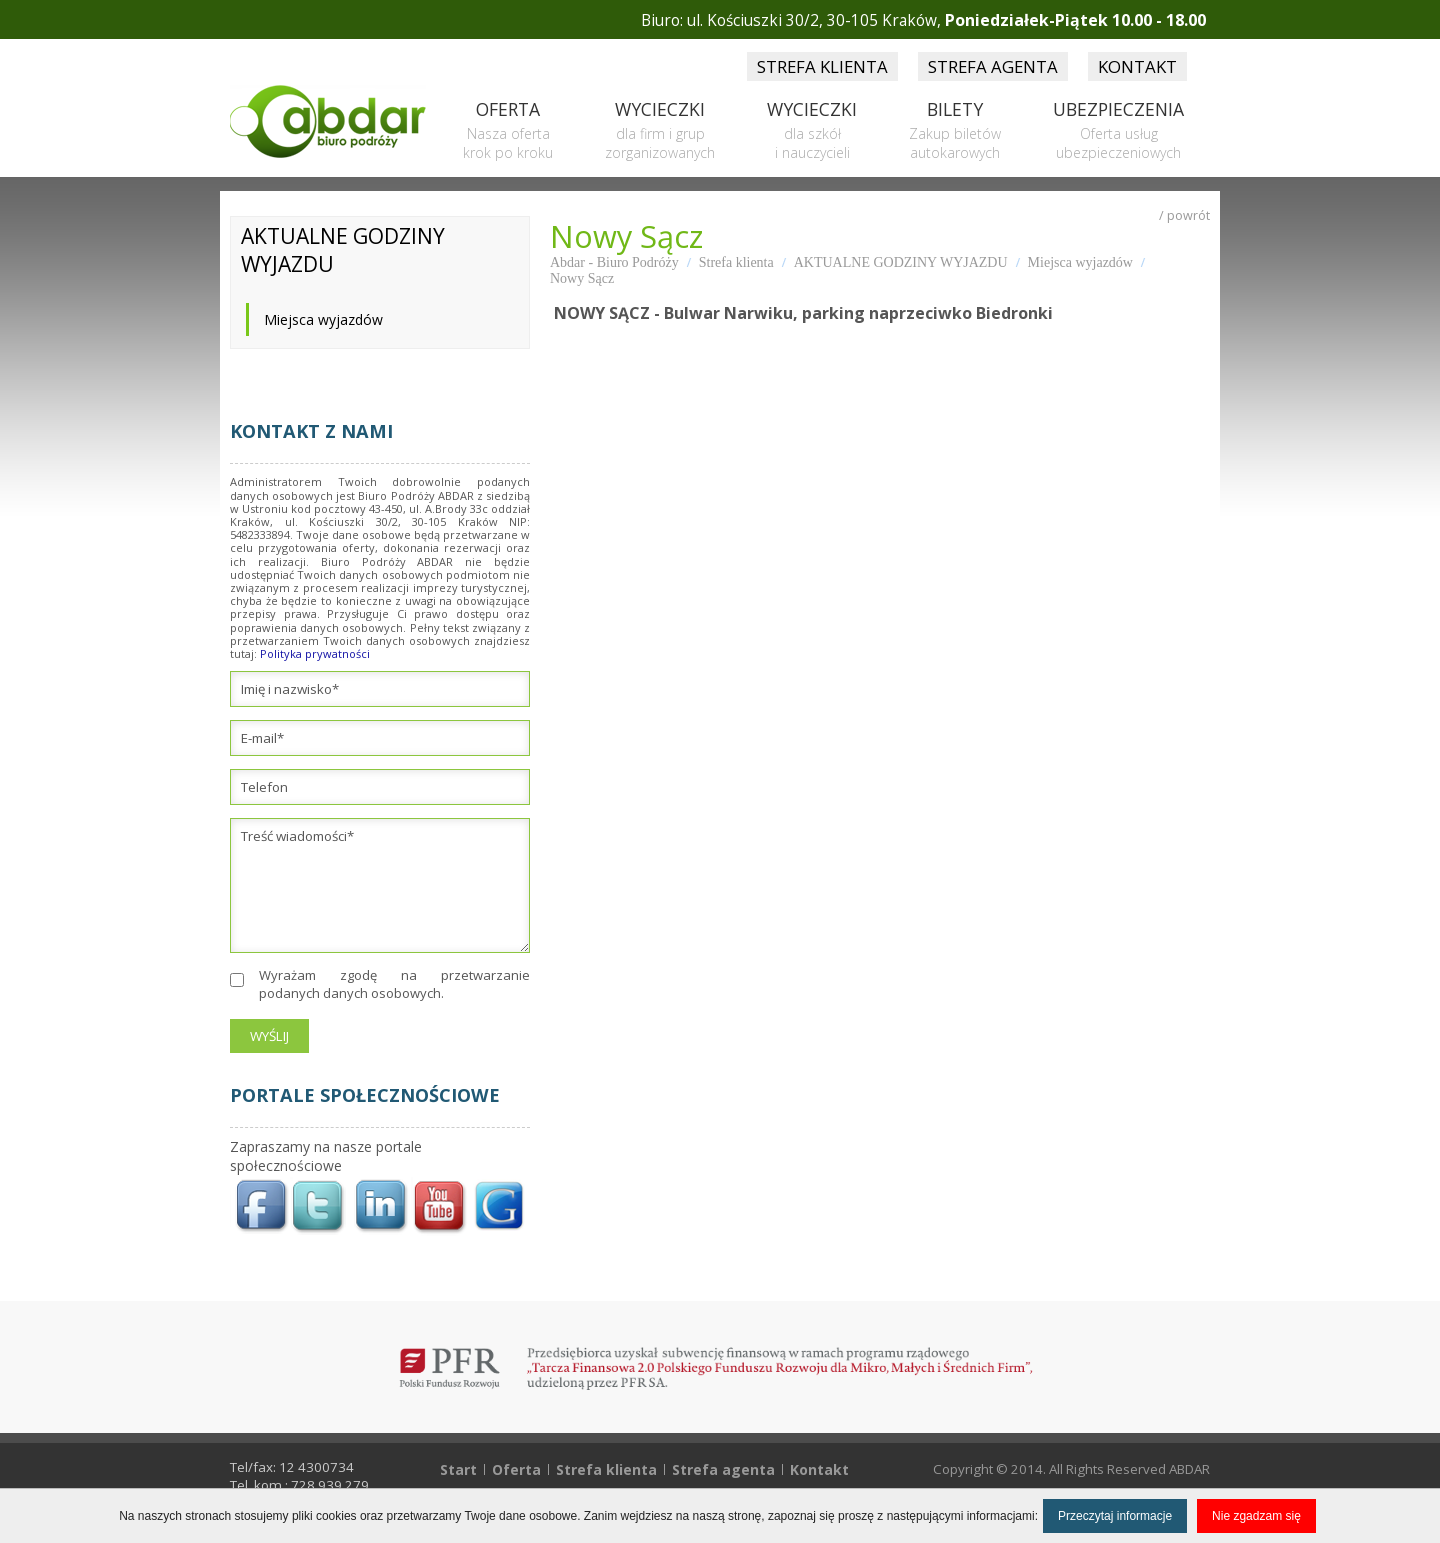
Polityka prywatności (315, 653)
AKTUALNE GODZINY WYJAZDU (901, 262)
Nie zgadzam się (1256, 1516)
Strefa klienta (736, 262)
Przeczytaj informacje (1115, 1516)
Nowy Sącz (582, 278)
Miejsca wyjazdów (323, 319)
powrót (1188, 215)
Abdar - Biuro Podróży (614, 262)
